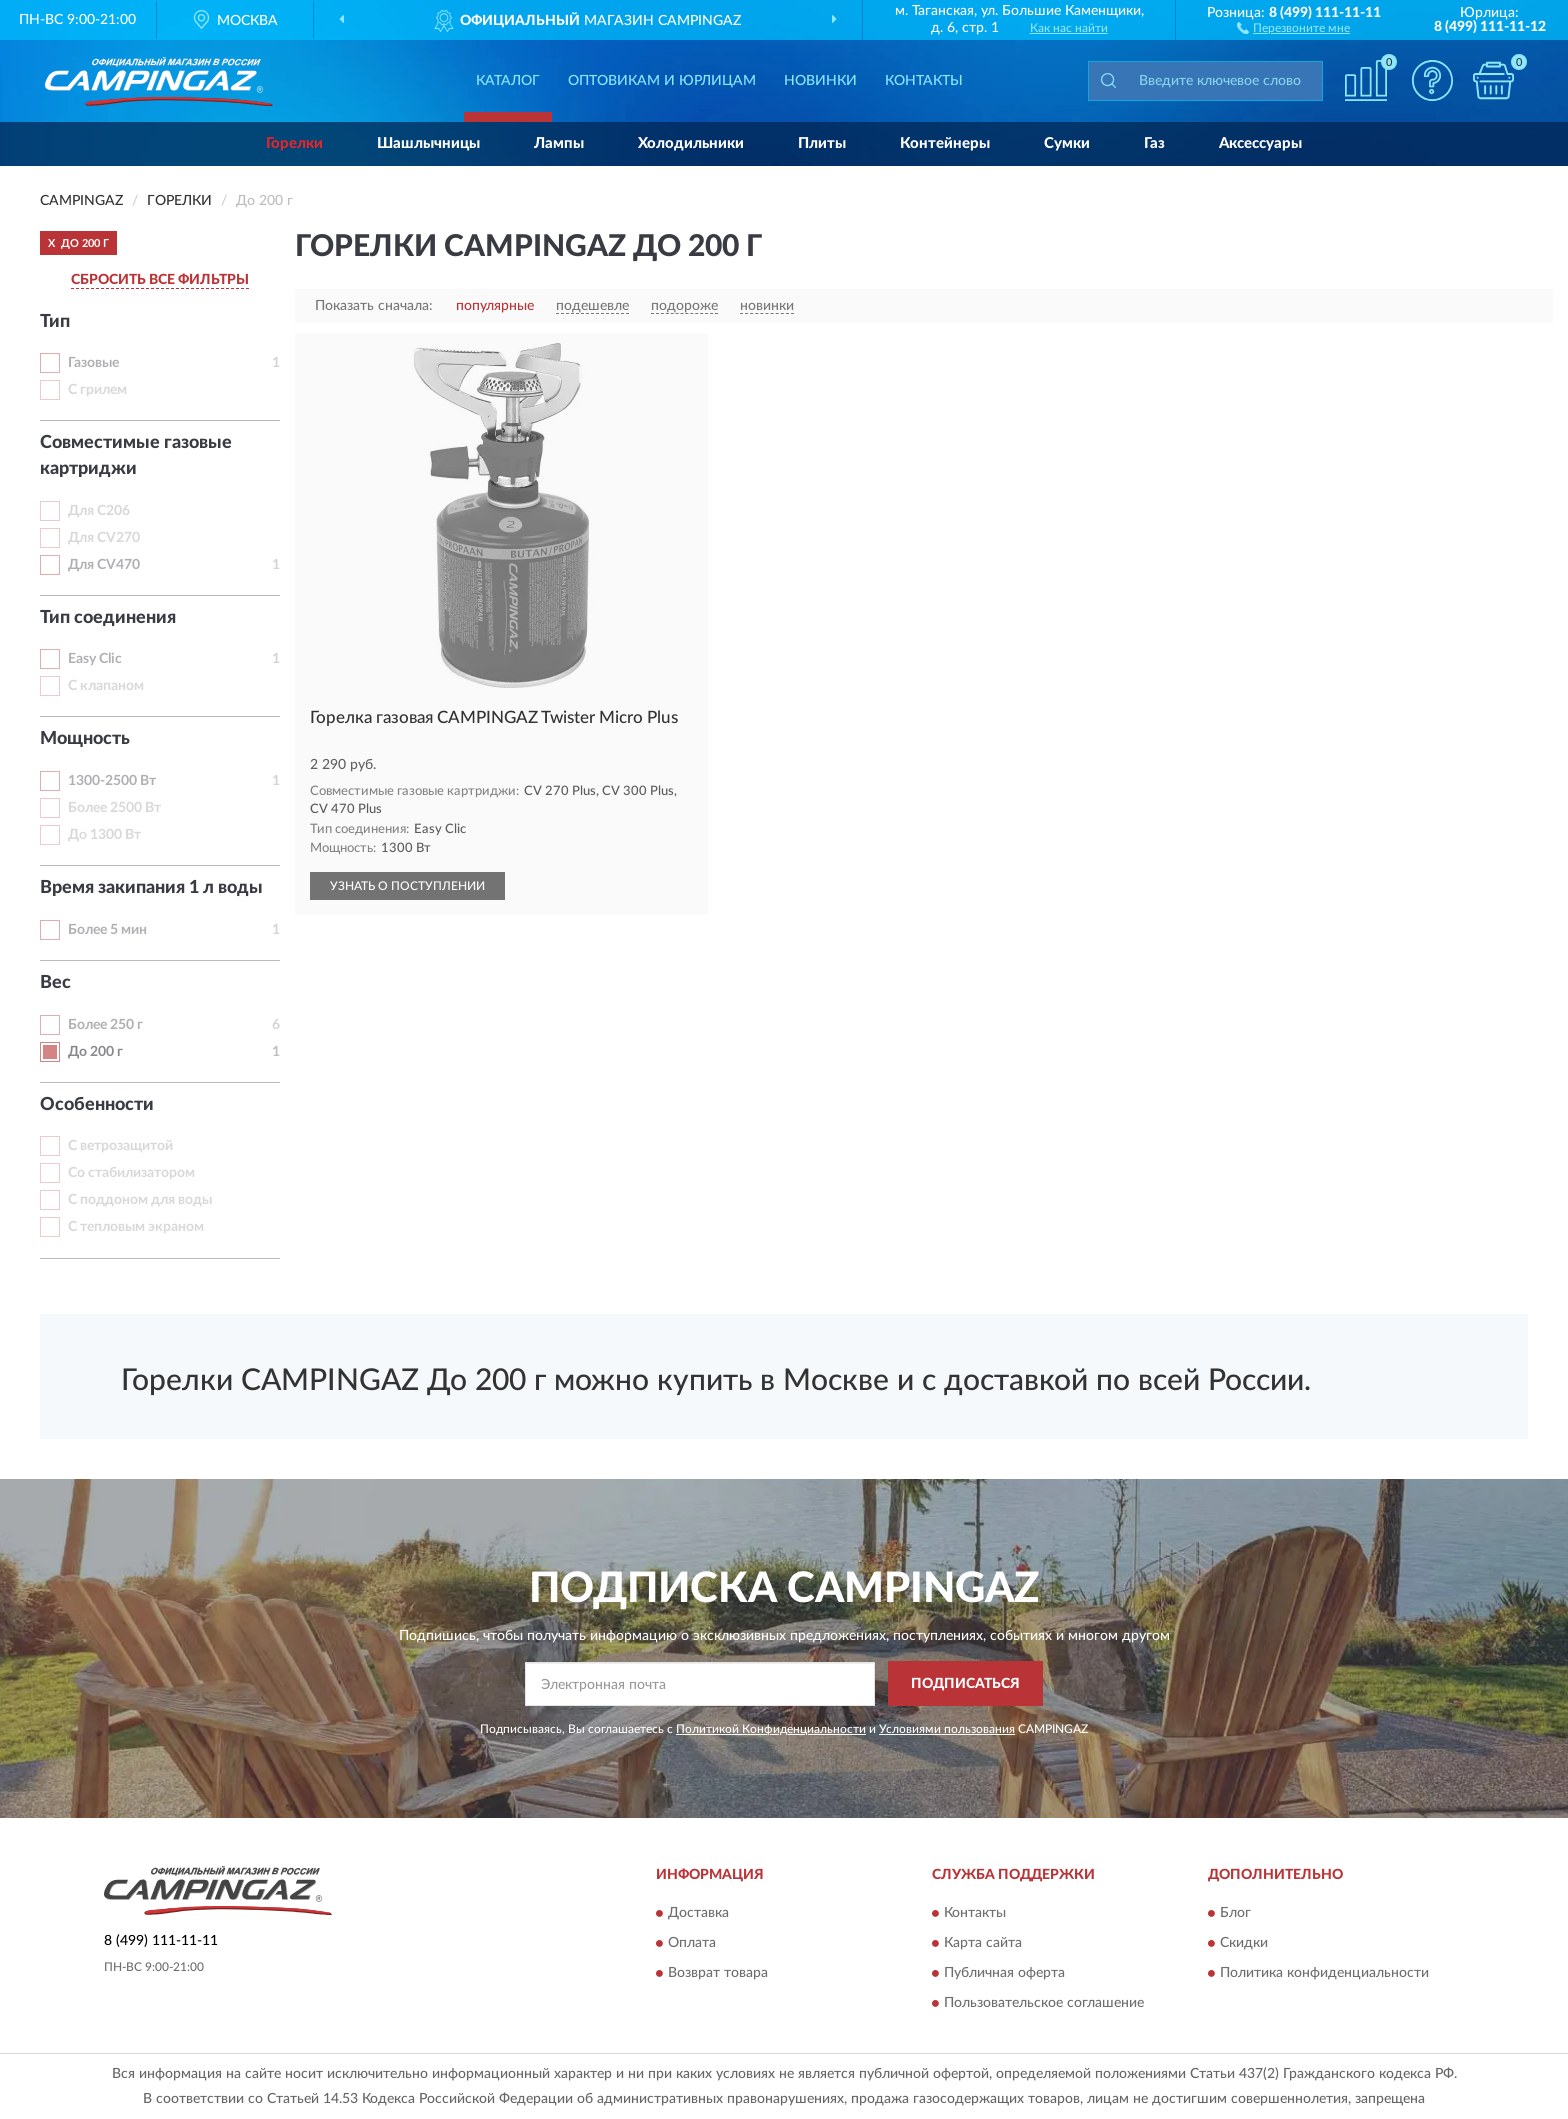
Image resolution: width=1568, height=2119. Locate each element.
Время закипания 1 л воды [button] (151, 888)
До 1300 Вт (104, 835)
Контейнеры (945, 143)
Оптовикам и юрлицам (662, 81)
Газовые (93, 363)
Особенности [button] (97, 1105)
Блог (1235, 1914)
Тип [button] (55, 322)
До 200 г (95, 1052)
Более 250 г (105, 1025)
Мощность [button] (85, 739)
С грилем (97, 390)
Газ (1154, 143)
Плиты (822, 143)
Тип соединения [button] (108, 618)
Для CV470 (104, 565)
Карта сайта (983, 1944)
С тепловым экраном (136, 1227)
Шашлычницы (428, 143)
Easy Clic (95, 659)
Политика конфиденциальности (1324, 1974)
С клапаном (106, 686)
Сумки (1067, 143)
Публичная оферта (1004, 1974)
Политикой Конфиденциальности (771, 1729)
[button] (1293, 27)
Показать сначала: (374, 306)
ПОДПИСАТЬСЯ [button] (965, 1684)
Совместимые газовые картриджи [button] (136, 456)
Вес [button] (55, 983)
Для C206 (99, 511)
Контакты (924, 81)
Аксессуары (1260, 143)
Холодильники (691, 143)
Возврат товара (718, 1974)
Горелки (294, 143)
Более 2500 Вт (114, 808)
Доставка (698, 1914)
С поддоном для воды (140, 1200)
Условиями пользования (947, 1729)
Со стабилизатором (131, 1173)
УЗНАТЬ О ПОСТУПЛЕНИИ (407, 886)
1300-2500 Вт (112, 781)
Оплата (692, 1944)
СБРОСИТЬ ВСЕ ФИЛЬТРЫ (160, 280)
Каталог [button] (508, 81)
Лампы (559, 143)
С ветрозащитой (120, 1146)
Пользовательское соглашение (1044, 2004)
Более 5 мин (107, 930)
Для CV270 (104, 538)
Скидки (1244, 1944)
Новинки (820, 81)
